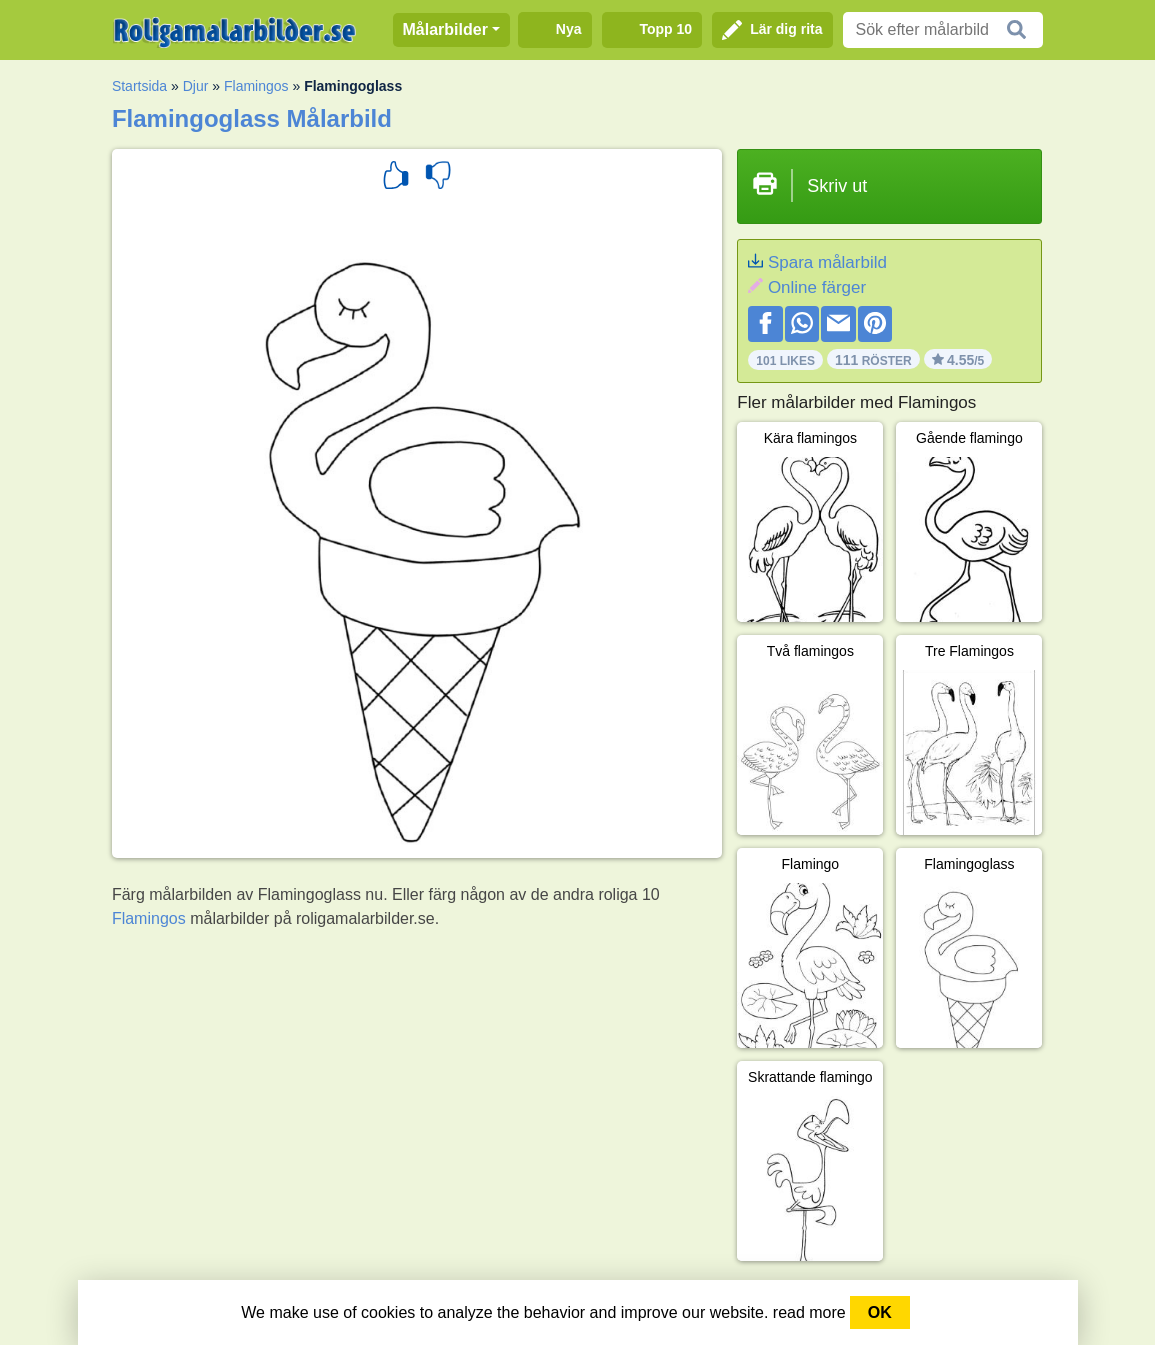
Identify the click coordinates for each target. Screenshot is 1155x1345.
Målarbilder (445, 29)
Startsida (139, 86)
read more (809, 1312)
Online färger (817, 287)
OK (880, 1312)
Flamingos (256, 86)
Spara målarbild (827, 262)
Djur (196, 86)
